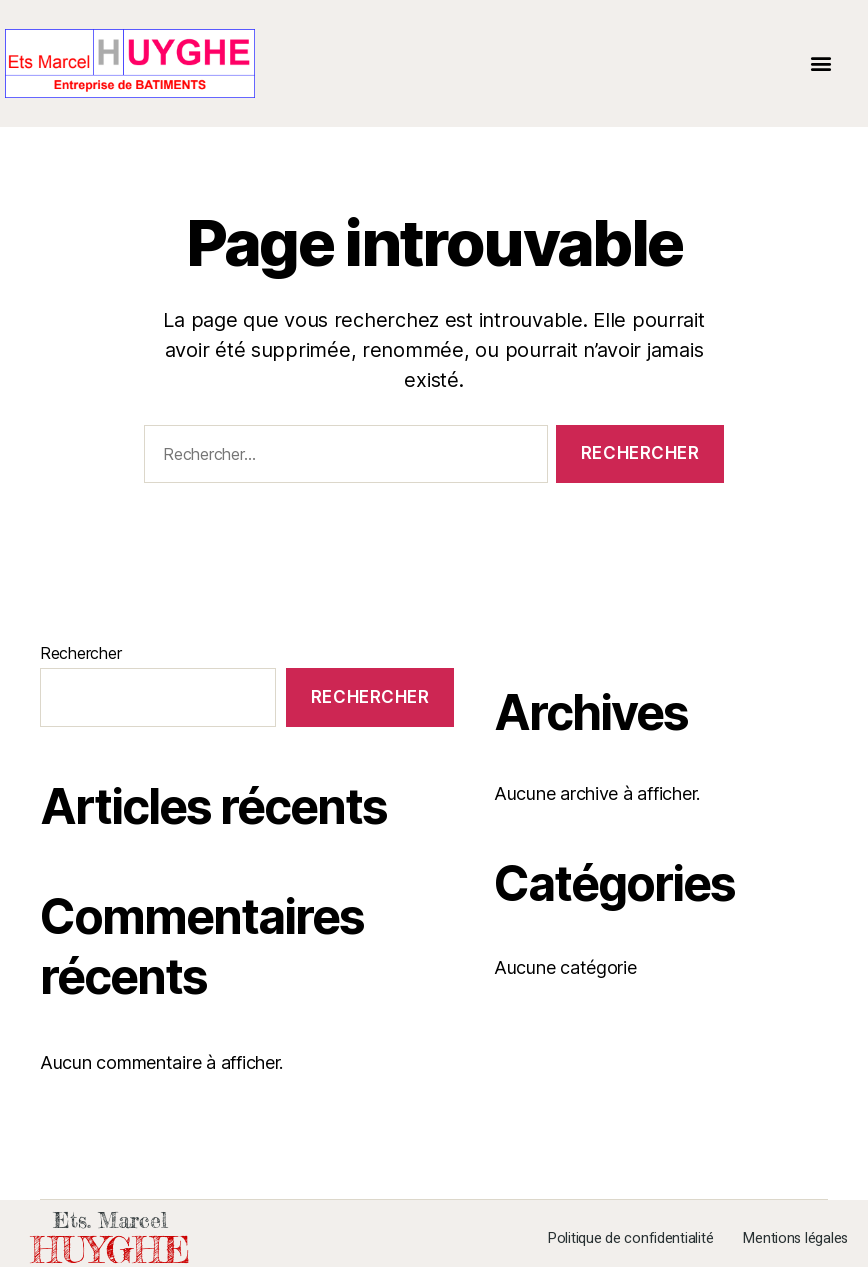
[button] (821, 63)
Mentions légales (795, 1239)
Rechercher (80, 653)
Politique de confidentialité (630, 1239)
